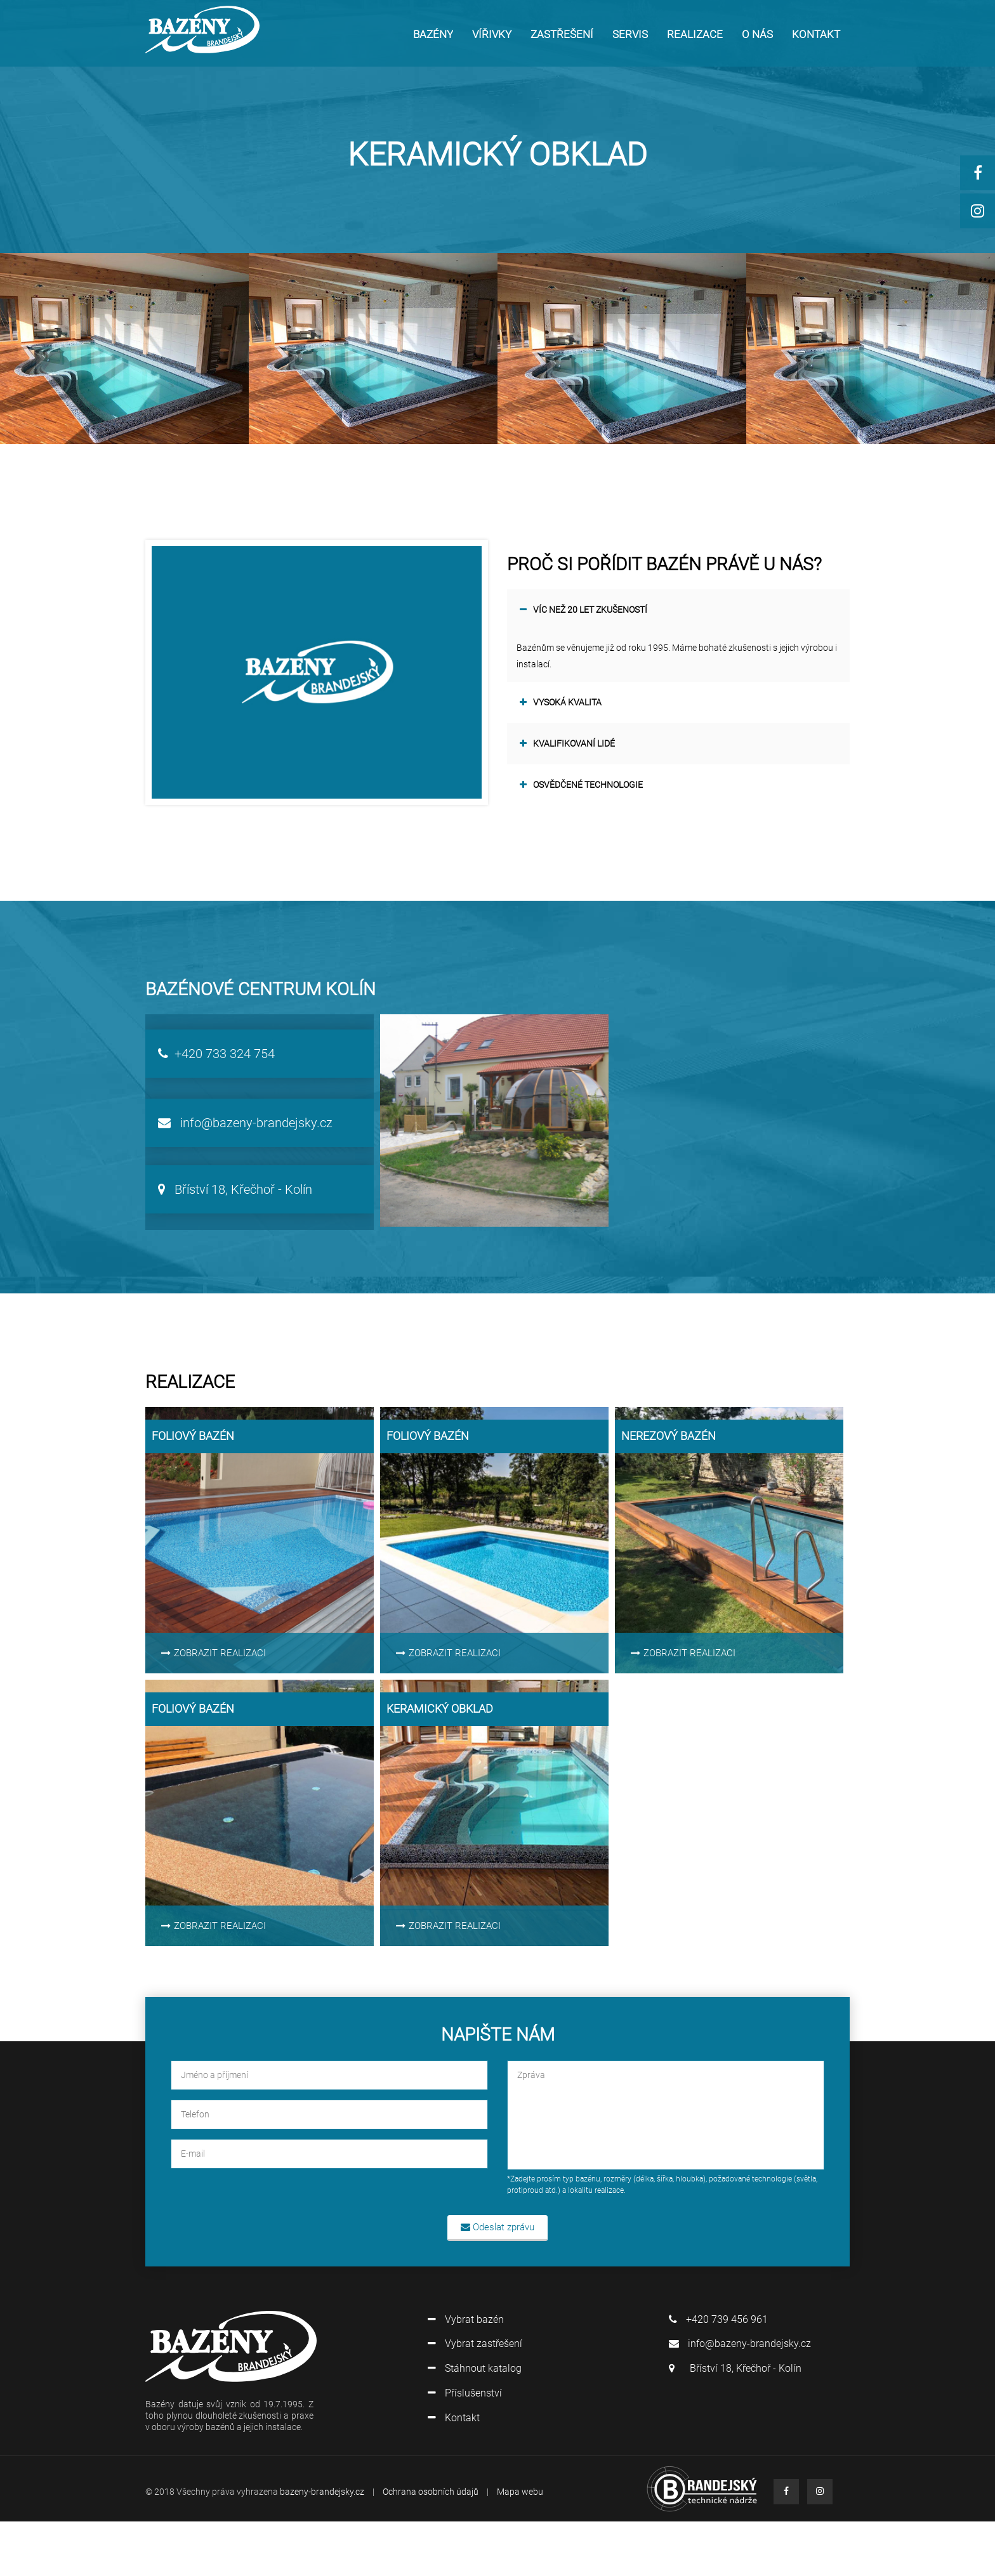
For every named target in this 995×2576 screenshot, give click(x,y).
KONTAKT (816, 34)
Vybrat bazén (466, 2319)
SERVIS (630, 34)
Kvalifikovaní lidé (567, 744)
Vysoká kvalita (561, 702)
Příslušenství (465, 2393)
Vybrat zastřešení (475, 2343)
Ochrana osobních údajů (430, 2492)
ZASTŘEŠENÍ (561, 34)
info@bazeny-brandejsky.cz (245, 1122)
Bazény (433, 34)
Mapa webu (520, 2492)
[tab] (678, 610)
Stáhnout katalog (475, 2368)
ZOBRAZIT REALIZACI (213, 1653)
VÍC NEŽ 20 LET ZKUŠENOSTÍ (583, 610)
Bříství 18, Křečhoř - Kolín (235, 1189)
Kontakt (454, 2418)
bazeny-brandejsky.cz (322, 2492)
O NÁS (757, 34)
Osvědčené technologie (581, 785)
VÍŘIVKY (491, 34)
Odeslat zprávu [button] (498, 2227)
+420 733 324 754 (216, 1053)
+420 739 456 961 (718, 2319)
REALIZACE (695, 34)
